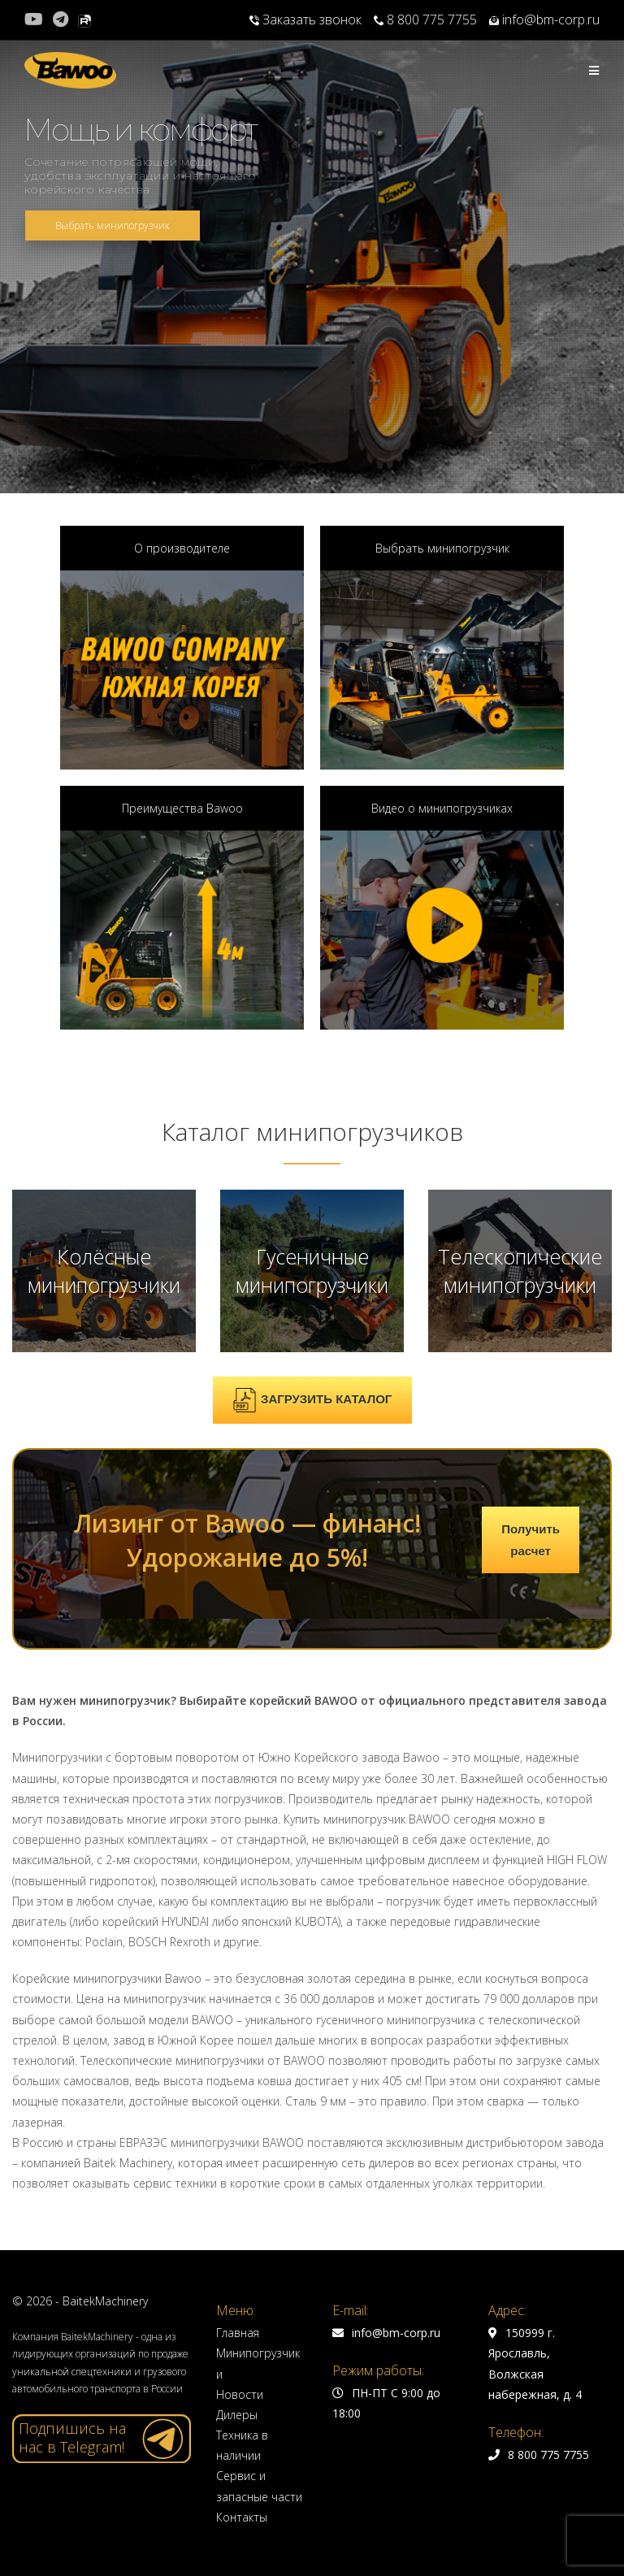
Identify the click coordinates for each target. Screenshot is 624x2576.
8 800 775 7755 (425, 19)
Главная (237, 2332)
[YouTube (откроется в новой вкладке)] (36, 19)
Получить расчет (530, 1540)
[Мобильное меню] (594, 70)
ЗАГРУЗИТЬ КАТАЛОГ (312, 1400)
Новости (239, 2394)
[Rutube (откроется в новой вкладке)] (84, 19)
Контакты (241, 2517)
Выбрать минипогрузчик (112, 225)
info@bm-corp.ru (544, 19)
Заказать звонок (305, 19)
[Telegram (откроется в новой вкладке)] (60, 19)
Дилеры (237, 2414)
